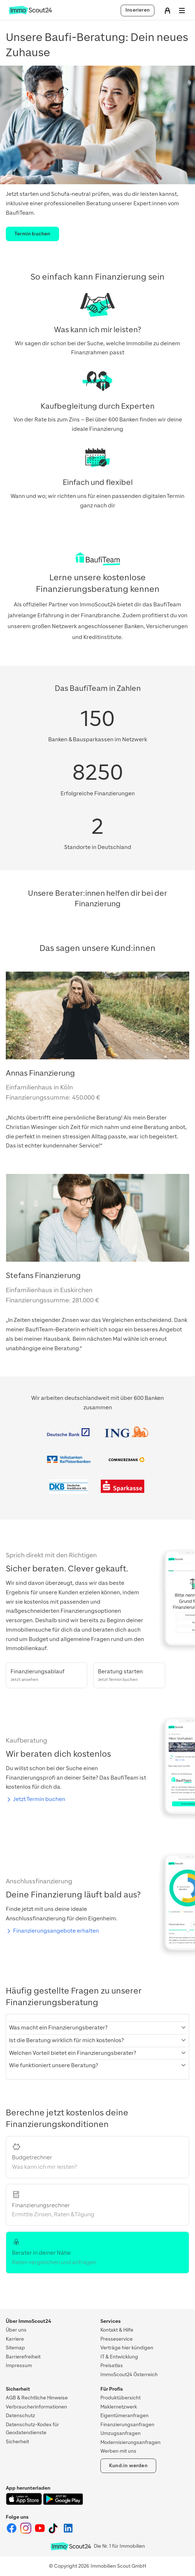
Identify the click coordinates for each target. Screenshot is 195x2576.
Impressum (19, 2365)
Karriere (15, 2339)
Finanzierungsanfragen (127, 2425)
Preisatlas (111, 2365)
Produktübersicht (120, 2398)
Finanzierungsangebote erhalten (56, 1930)
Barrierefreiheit (23, 2357)
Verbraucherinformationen (36, 2407)
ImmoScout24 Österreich (129, 2374)
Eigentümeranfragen (124, 2415)
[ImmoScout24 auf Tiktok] (54, 2532)
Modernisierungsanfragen (130, 2442)
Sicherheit (17, 2442)
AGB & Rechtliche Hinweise (37, 2398)
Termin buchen (32, 234)
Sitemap (15, 2348)
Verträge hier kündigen (126, 2348)
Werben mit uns (118, 2451)
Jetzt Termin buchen (39, 1799)
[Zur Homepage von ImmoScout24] (30, 13)
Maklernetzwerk (118, 2407)
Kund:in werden (128, 2465)
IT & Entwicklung (119, 2357)
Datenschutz (20, 2415)
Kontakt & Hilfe (116, 2330)
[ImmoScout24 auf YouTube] (40, 2532)
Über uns (16, 2330)
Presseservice (116, 2339)
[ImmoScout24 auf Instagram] (26, 2532)
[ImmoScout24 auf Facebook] (12, 2532)
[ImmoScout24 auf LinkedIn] (68, 2532)
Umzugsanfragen (120, 2433)
